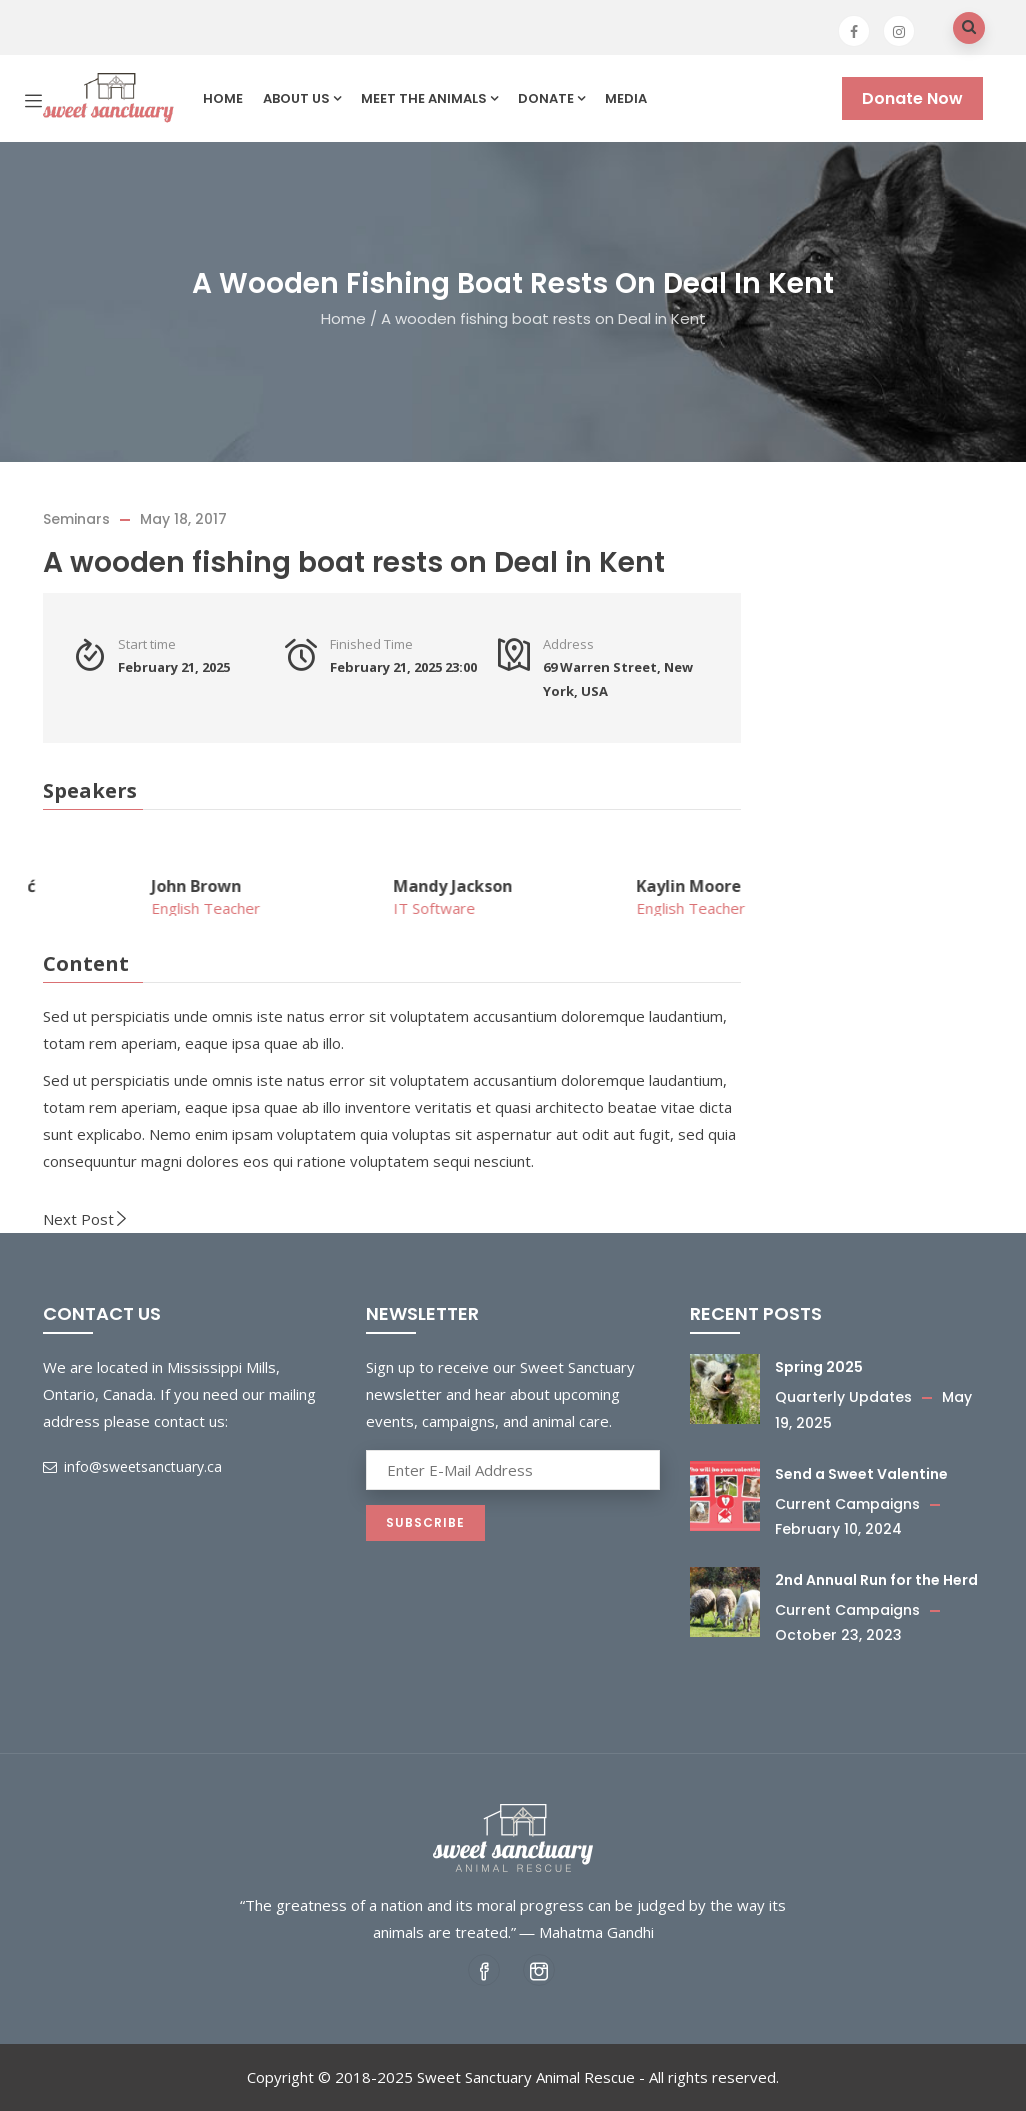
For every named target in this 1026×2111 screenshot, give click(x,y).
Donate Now (912, 98)
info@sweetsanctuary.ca (132, 1466)
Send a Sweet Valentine (861, 1474)
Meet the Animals (429, 98)
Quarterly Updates (843, 1397)
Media (626, 98)
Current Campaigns (847, 1504)
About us (302, 98)
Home (223, 98)
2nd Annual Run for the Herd (876, 1580)
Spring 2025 (819, 1367)
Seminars (76, 519)
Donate (551, 98)
